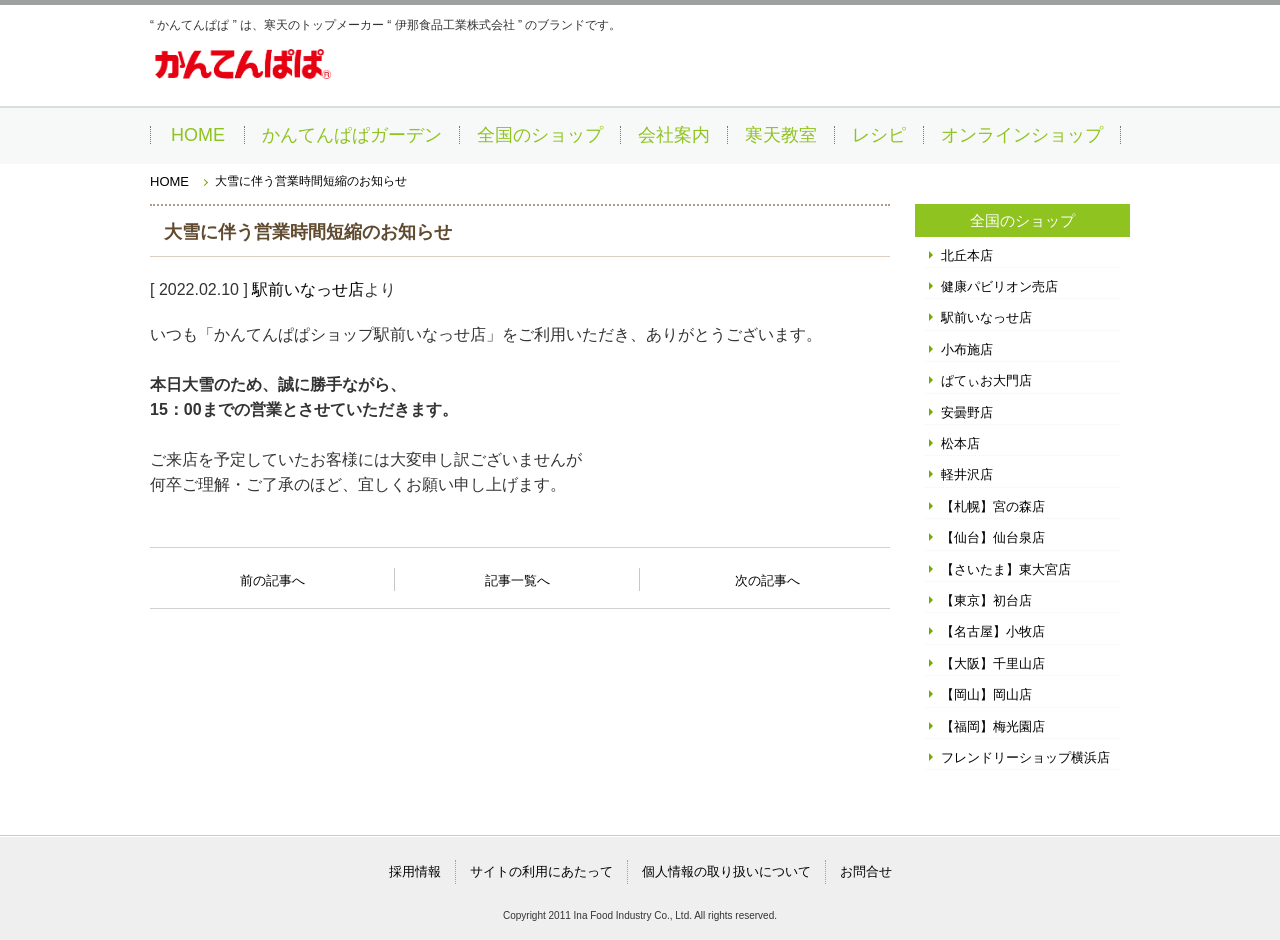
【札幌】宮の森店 (993, 506)
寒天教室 (781, 135)
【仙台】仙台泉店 (993, 537)
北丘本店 (967, 255)
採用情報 (415, 871)
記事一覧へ (517, 579)
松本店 (960, 443)
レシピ (879, 135)
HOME (198, 135)
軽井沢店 (967, 474)
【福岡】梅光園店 (993, 726)
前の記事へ (272, 575)
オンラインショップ (1022, 135)
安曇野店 (967, 412)
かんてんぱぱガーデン (352, 135)
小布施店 (967, 349)
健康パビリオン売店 (999, 286)
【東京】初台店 (986, 600)
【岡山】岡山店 (986, 694)
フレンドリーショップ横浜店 (1025, 757)
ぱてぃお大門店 (986, 380)
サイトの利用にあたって (541, 871)
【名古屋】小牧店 (993, 631)
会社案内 (674, 135)
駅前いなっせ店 (308, 289)
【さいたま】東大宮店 (1006, 569)
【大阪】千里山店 (993, 663)
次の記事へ (767, 575)
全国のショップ (540, 135)
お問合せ (866, 871)
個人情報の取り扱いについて (726, 871)
